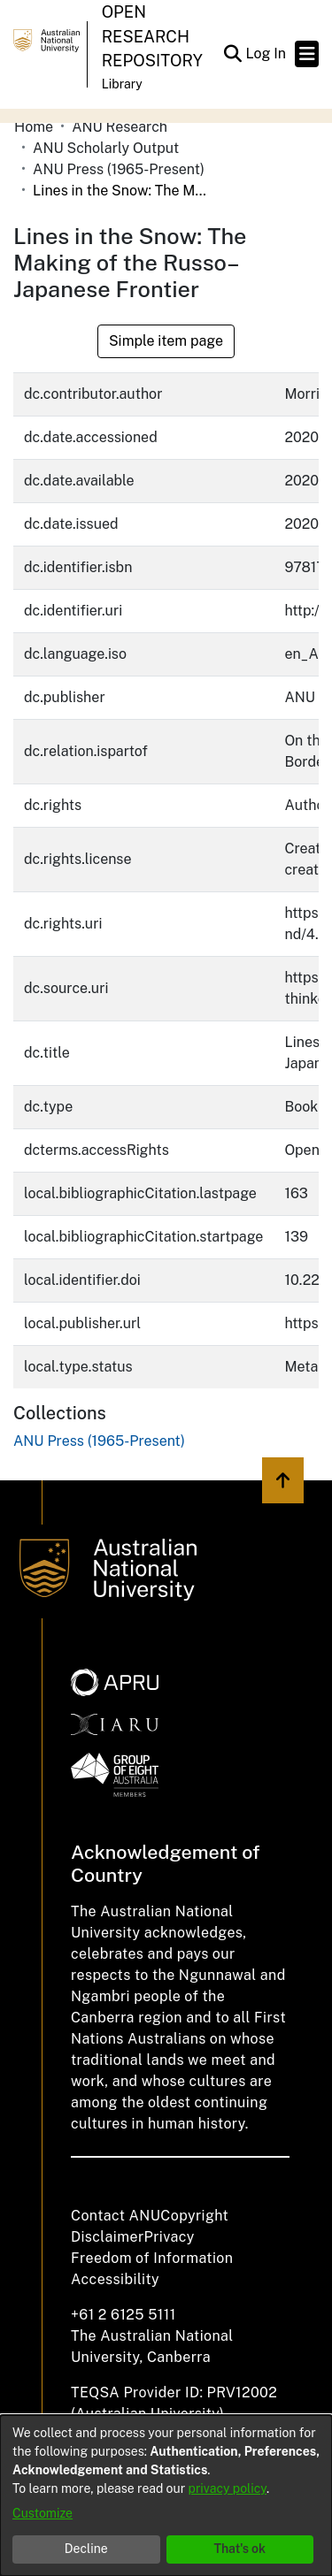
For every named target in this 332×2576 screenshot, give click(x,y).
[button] (232, 54)
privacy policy (227, 2488)
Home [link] (33, 126)
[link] (99, 1441)
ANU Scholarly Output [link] (106, 148)
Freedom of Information (152, 2258)
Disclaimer (107, 2236)
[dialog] (166, 2495)
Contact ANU (115, 2215)
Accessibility (115, 2279)
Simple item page (166, 341)
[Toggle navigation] (307, 54)
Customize (42, 2513)
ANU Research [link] (119, 126)
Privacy (169, 2236)
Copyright (194, 2215)
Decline (86, 2549)
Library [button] (122, 84)
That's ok (239, 2549)
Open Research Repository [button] (152, 36)
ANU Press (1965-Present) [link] (119, 169)
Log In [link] (266, 53)
